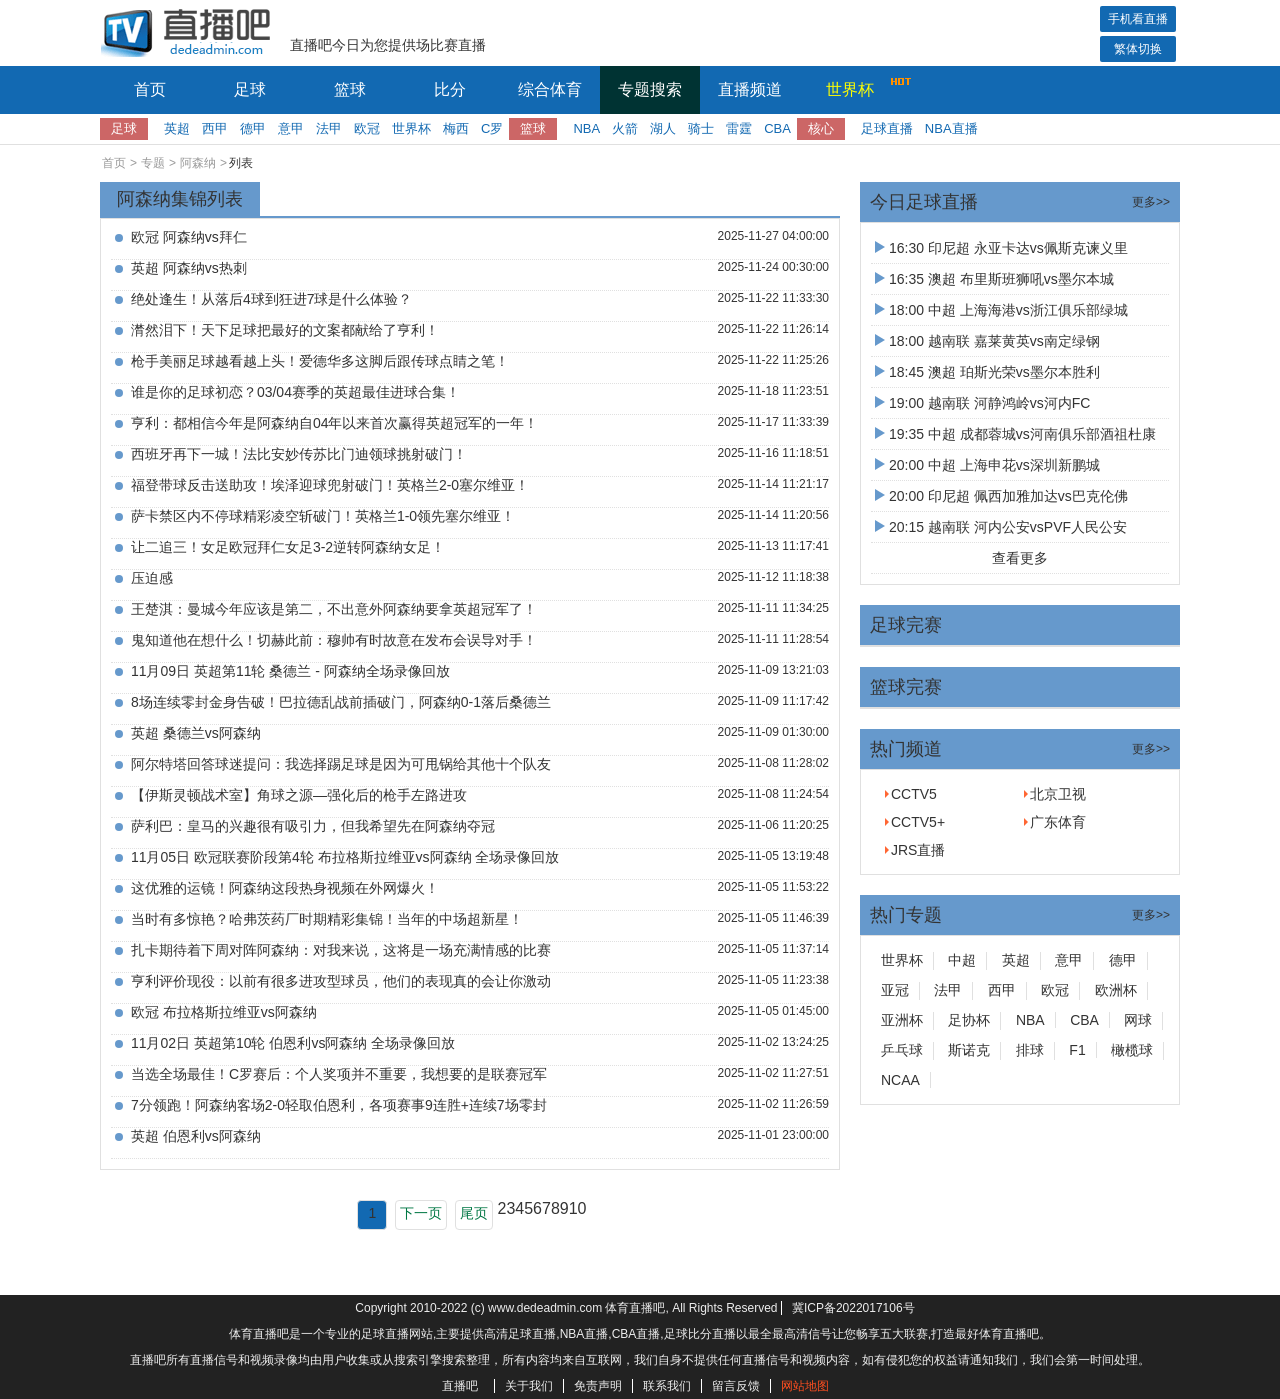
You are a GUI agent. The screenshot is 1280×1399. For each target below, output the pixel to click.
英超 (177, 128)
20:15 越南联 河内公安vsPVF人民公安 (1001, 527)
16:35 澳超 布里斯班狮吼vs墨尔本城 (994, 279)
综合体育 (550, 89)
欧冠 (367, 128)
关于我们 (529, 1386)
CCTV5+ (918, 822)
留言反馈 (736, 1386)
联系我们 (667, 1386)
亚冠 (895, 990)
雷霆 (739, 128)
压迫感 (152, 578)
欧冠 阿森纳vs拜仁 (189, 237)
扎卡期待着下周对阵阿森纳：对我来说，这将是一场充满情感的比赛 (341, 950)
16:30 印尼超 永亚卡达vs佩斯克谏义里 (1001, 248)
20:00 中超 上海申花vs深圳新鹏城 (987, 465)
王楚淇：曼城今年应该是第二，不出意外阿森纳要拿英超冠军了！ (334, 609)
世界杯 (863, 87)
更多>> (1151, 202)
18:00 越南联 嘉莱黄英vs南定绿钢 (987, 341)
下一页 (421, 1213)
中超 (962, 960)
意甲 (291, 128)
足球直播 (887, 128)
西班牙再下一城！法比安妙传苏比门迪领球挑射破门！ (299, 454)
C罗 (492, 128)
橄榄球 (1132, 1050)
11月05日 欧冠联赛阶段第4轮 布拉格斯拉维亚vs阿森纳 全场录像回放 (345, 857)
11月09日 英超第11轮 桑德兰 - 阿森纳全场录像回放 (290, 671)
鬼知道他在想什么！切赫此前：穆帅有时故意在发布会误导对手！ (334, 640)
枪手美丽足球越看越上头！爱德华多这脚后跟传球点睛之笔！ (320, 361)
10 (578, 1208)
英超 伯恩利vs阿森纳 (196, 1136)
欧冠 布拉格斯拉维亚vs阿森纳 (224, 1012)
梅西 (456, 128)
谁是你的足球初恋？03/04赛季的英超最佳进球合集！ (295, 392)
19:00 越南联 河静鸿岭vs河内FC (982, 403)
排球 (1030, 1050)
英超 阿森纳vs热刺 (189, 268)
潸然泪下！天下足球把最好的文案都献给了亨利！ (285, 330)
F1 (1077, 1050)
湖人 (663, 128)
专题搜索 (650, 89)
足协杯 (969, 1020)
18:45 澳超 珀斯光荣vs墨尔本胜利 (987, 372)
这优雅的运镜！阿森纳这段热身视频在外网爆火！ (285, 888)
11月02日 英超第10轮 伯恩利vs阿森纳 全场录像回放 (293, 1043)
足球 (250, 89)
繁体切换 (1138, 49)
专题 (153, 163)
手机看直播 (1138, 19)
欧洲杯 (1116, 990)
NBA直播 (951, 128)
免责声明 (598, 1386)
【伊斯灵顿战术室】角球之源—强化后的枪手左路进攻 (299, 795)
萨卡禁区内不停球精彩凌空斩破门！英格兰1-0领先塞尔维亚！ (323, 516)
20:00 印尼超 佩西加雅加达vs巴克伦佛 (1001, 496)
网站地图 (805, 1386)
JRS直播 (918, 850)
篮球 (350, 89)
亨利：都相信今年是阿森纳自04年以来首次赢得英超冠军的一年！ (335, 423)
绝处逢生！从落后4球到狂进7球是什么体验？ (272, 299)
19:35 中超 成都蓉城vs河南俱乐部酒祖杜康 (1015, 434)
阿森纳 (198, 163)
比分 (450, 89)
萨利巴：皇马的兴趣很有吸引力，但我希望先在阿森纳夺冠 (313, 826)
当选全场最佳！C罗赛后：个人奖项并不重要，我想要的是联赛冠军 (339, 1074)
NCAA (900, 1080)
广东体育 (1058, 822)
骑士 (701, 128)
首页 (150, 89)
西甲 (215, 128)
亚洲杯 (902, 1020)
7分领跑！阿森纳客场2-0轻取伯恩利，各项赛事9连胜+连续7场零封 (339, 1105)
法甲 (329, 128)
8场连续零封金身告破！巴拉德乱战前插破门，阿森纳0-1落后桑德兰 (341, 702)
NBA (586, 128)
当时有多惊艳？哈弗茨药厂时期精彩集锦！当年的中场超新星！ (327, 919)
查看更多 (1020, 558)
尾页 (474, 1213)
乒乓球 (902, 1050)
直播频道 (750, 89)
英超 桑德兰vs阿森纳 (196, 733)
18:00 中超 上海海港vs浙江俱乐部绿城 (1001, 310)
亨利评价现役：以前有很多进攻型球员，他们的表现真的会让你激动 (341, 981)
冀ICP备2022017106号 (853, 1308)
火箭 (625, 128)
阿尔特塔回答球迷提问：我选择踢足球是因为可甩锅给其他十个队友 (341, 764)
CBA (777, 128)
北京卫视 (1058, 794)
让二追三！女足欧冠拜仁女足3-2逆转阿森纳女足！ (288, 547)
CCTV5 (914, 794)
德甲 (253, 128)
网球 (1138, 1020)
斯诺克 (969, 1050)
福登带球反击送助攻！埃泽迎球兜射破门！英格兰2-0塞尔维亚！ (330, 485)
